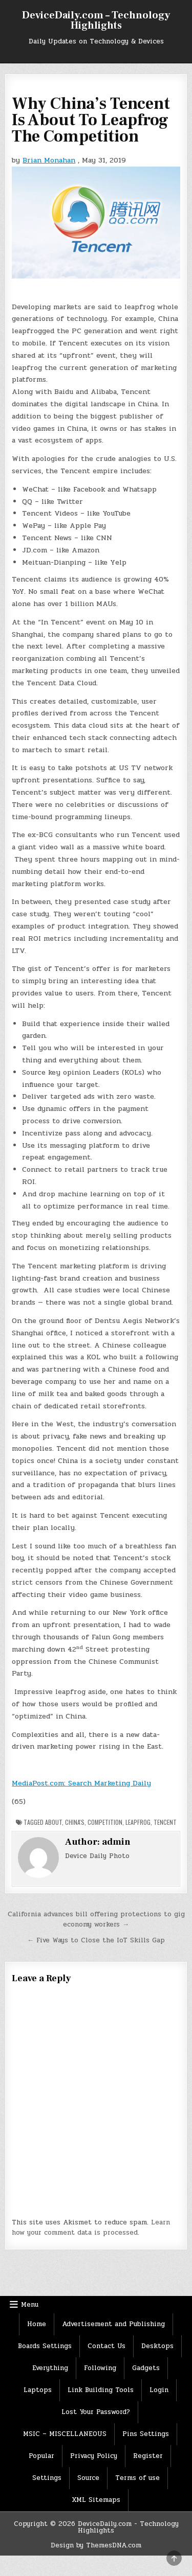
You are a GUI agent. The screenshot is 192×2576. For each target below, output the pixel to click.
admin (116, 1842)
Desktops (157, 2346)
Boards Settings (45, 2346)
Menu (29, 2305)
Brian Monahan (49, 160)
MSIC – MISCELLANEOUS (64, 2434)
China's (74, 1822)
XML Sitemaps (96, 2500)
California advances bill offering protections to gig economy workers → (96, 1919)
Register (148, 2456)
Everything (50, 2368)
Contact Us (106, 2346)
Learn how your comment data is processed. (91, 2227)
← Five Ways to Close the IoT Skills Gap (96, 1940)
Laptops (38, 2390)
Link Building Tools (101, 2390)
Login (159, 2390)
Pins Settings (145, 2434)
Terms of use (137, 2478)
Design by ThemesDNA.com (96, 2545)
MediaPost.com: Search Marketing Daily (81, 1783)
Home (36, 2324)
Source (88, 2478)
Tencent (165, 1822)
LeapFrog (138, 1822)
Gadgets (146, 2368)
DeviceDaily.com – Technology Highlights (96, 20)
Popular (41, 2456)
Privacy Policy (93, 2456)
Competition (105, 1822)
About (53, 1822)
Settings (46, 2478)
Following (100, 2368)
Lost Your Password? (95, 2412)
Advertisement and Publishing (113, 2324)
